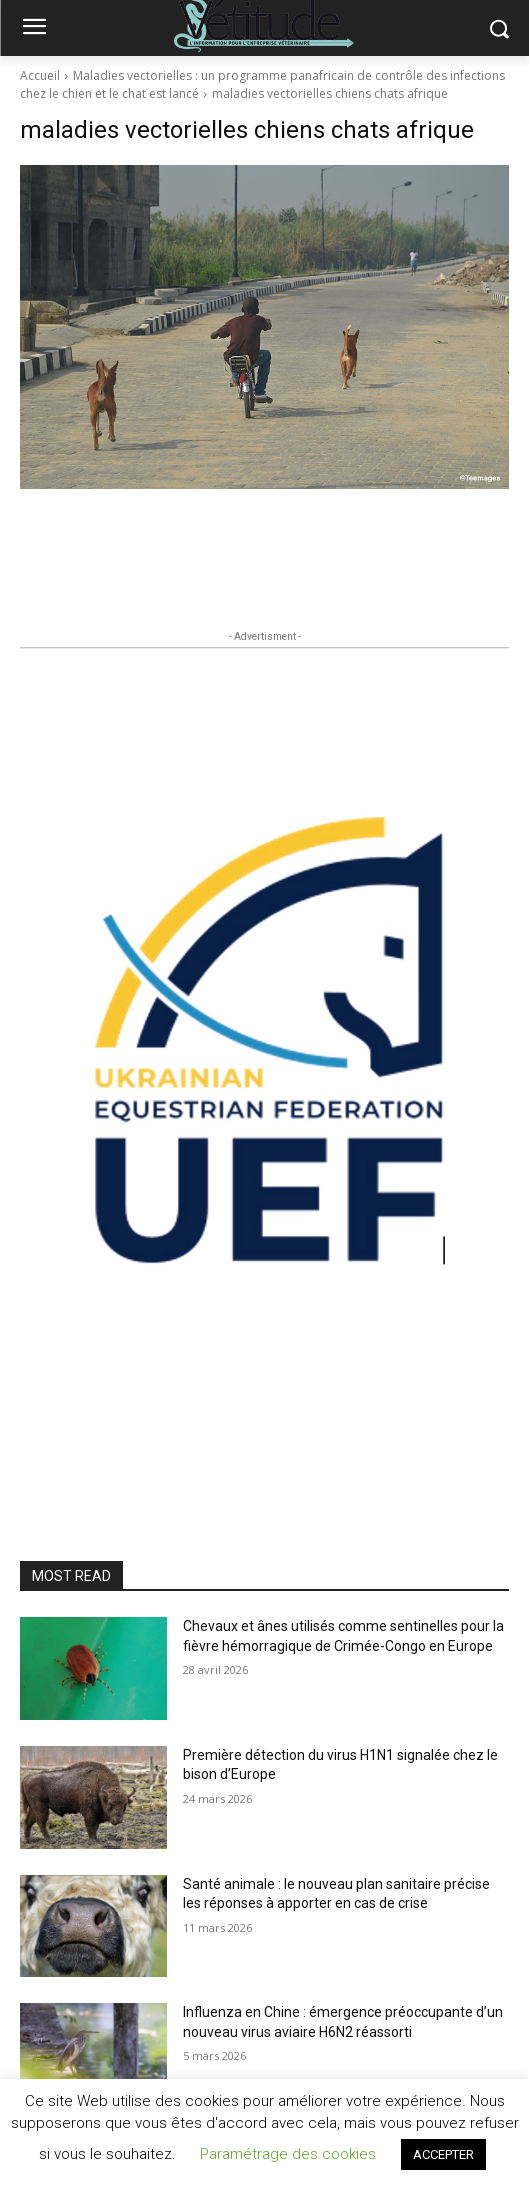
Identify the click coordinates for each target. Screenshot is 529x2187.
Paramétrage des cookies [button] (288, 2154)
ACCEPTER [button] (443, 2154)
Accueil (40, 75)
